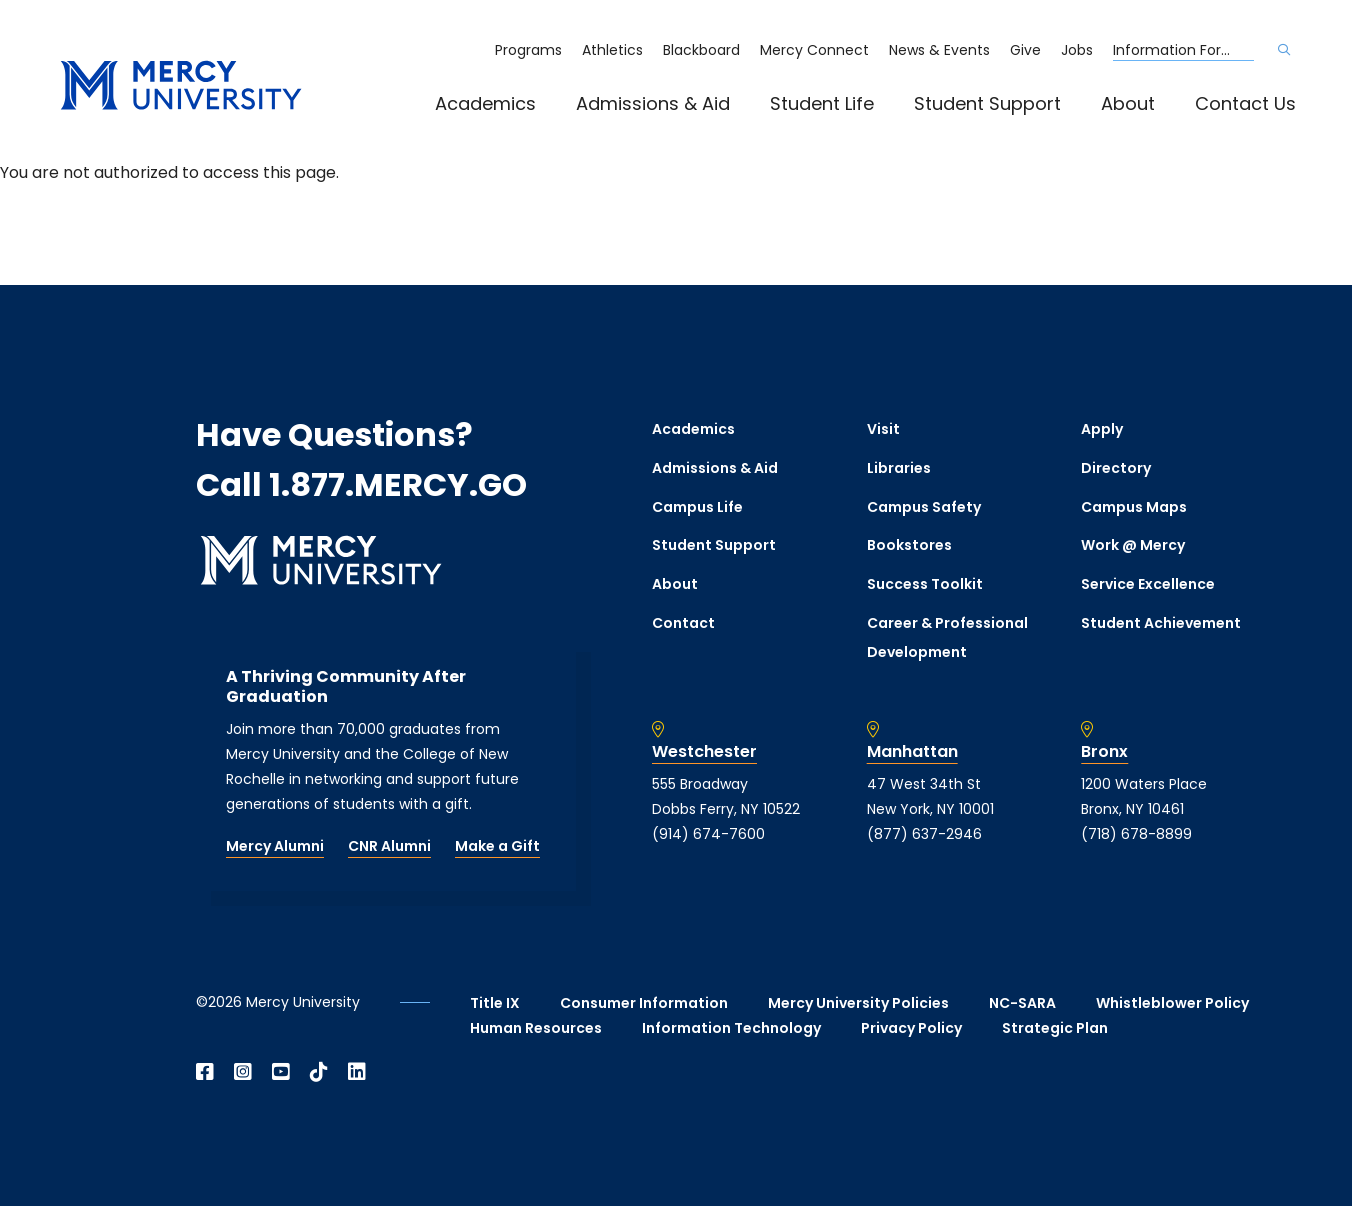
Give (1025, 50)
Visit (883, 429)
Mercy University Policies (858, 1003)
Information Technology (731, 1028)
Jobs (1077, 50)
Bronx (1104, 752)
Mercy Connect (814, 50)
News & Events (939, 50)
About (1128, 103)
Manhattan (912, 752)
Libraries (899, 468)
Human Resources (536, 1028)
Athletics (612, 50)
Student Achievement (1161, 623)
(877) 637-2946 (924, 834)
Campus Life (697, 507)
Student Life (822, 103)
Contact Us (1245, 103)
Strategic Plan (1055, 1028)
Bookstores (909, 545)
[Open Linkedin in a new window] (357, 1072)
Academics (485, 103)
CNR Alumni (389, 846)
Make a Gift (497, 846)
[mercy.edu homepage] (181, 86)
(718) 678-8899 (1136, 834)
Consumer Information (644, 1003)
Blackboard (701, 50)
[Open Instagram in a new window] (243, 1072)
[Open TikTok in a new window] (319, 1072)
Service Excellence (1148, 584)
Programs (528, 50)
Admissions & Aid (653, 103)
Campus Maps (1134, 507)
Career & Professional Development (947, 637)
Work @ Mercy (1133, 545)
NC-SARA (1022, 1003)
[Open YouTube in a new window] (281, 1072)
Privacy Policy (911, 1028)
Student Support (987, 103)
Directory (1116, 468)
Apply (1102, 429)
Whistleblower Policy (1172, 1003)
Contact (683, 623)
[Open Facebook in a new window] (205, 1072)
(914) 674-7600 (708, 834)
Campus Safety (924, 507)
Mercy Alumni (275, 846)
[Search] (1284, 50)
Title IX (495, 1003)
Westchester (704, 752)
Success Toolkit (925, 584)
